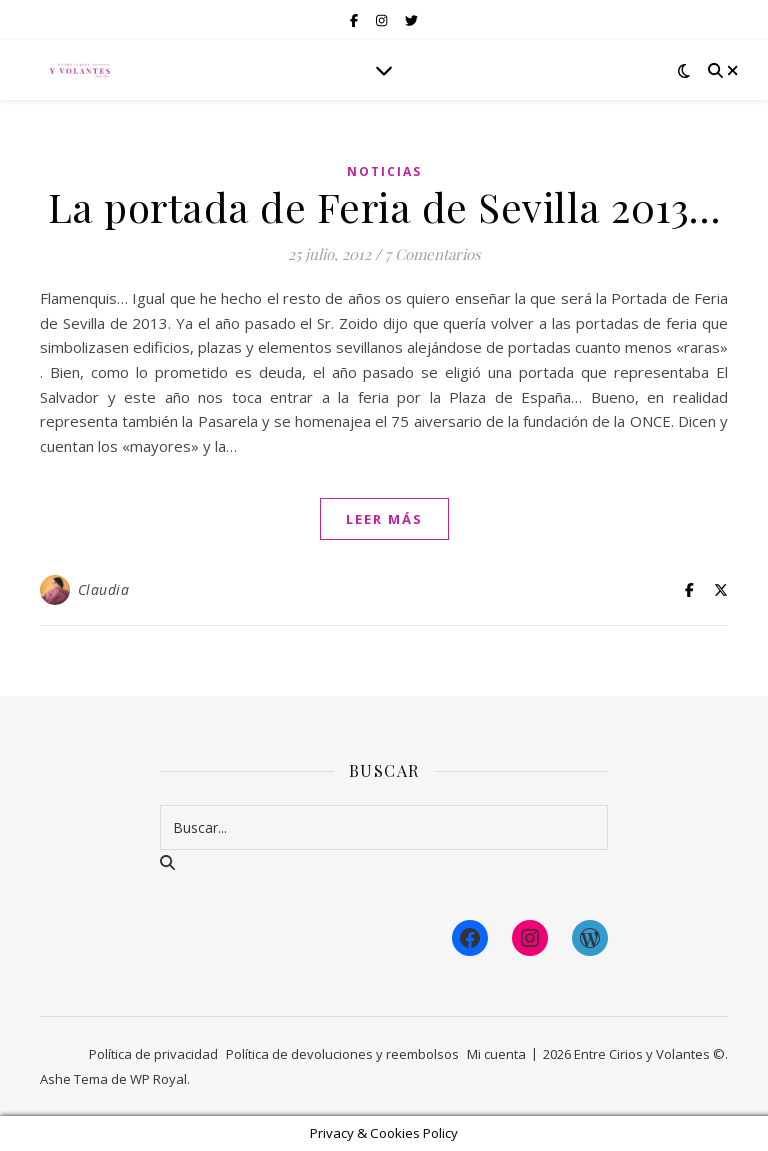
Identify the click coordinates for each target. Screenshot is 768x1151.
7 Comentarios (433, 254)
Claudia (104, 589)
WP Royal (158, 1079)
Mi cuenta (496, 1054)
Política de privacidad (153, 1054)
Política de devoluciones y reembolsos (342, 1054)
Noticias (384, 171)
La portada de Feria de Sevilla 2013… (384, 206)
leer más (384, 519)
